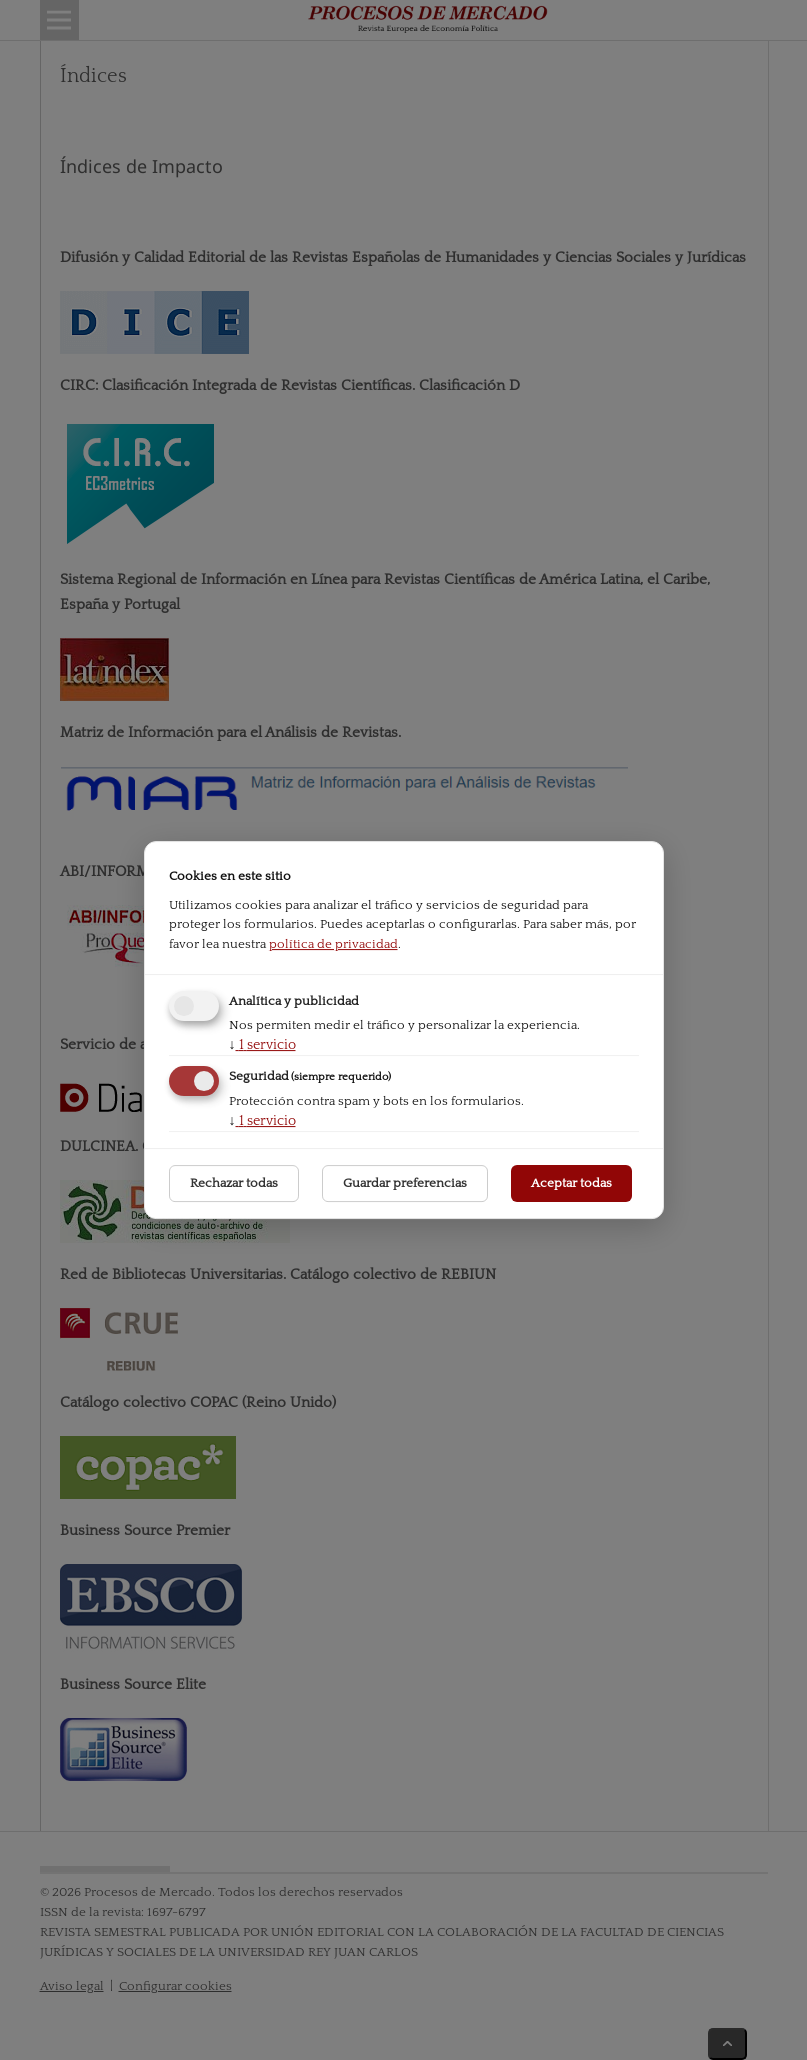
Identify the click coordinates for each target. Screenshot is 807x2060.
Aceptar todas (571, 1183)
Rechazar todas (234, 1183)
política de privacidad (333, 944)
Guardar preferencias (405, 1183)
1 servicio (262, 1045)
